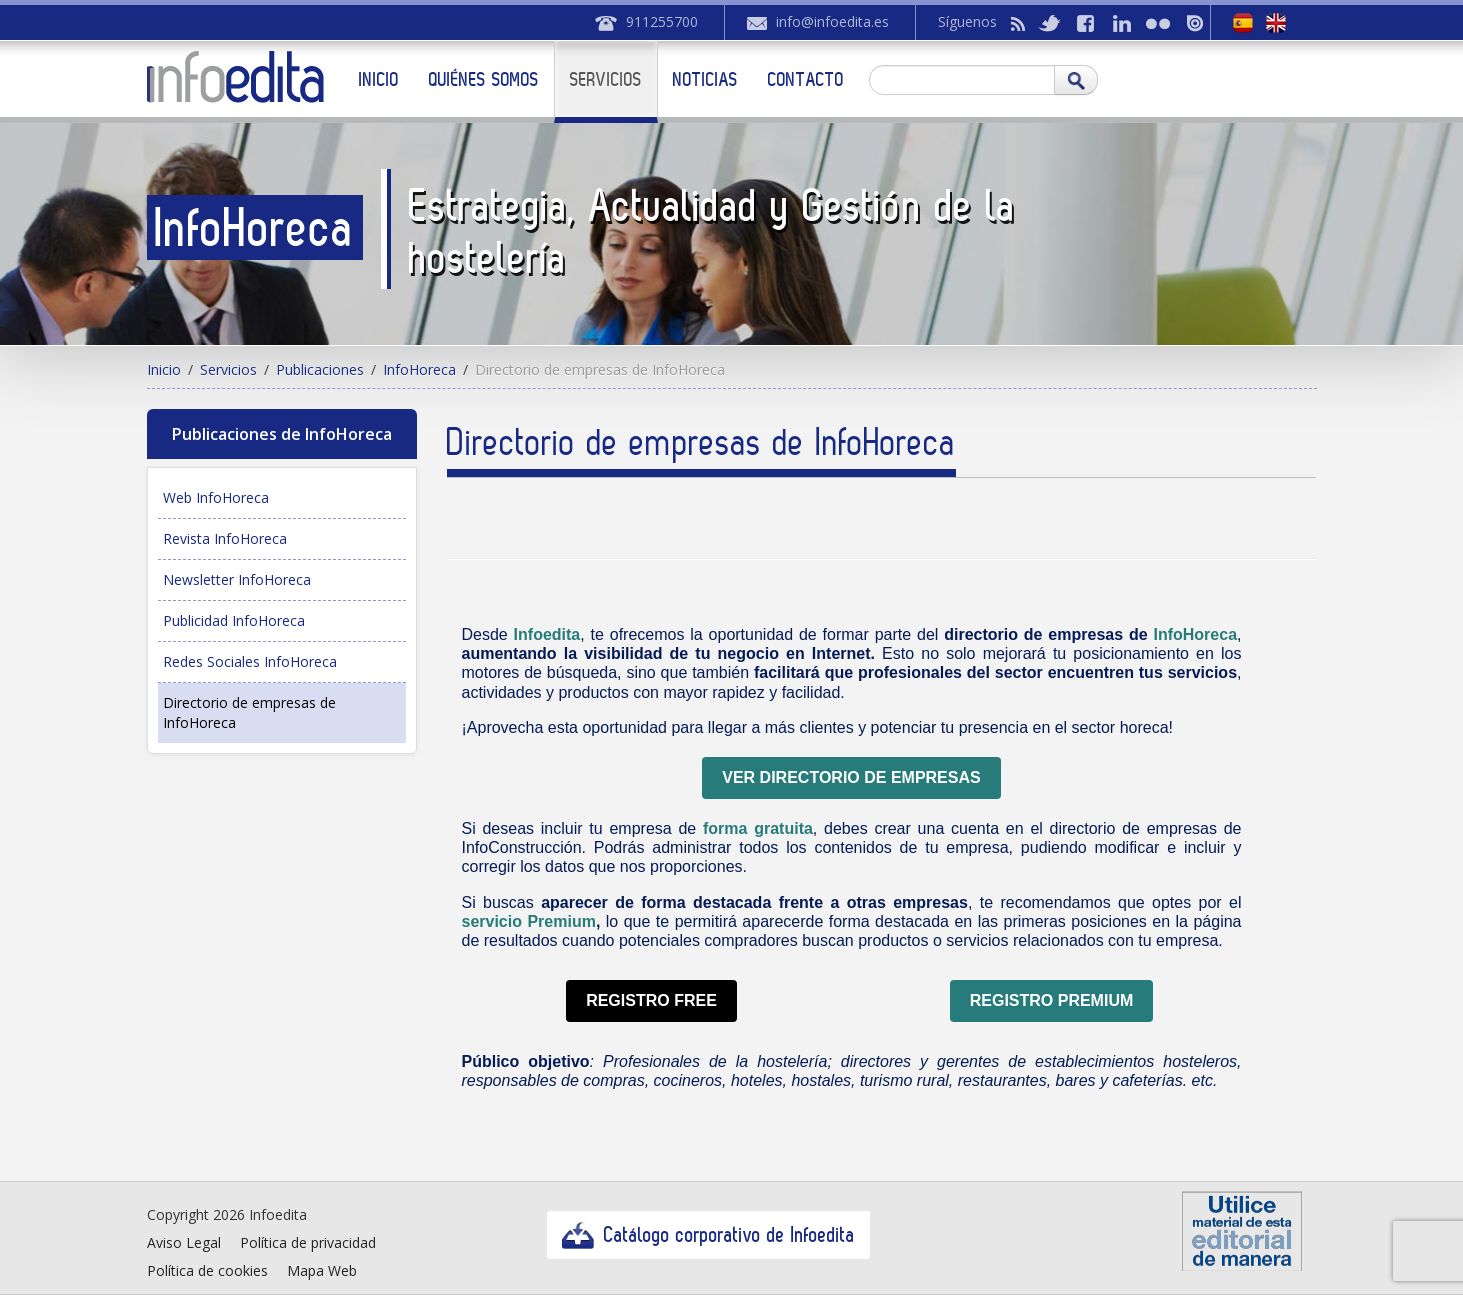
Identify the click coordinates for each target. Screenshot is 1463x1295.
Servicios (606, 79)
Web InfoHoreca (216, 497)
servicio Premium (528, 921)
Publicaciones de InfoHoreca (282, 434)
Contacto (806, 79)
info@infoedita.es (832, 21)
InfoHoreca (419, 369)
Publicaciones (320, 369)
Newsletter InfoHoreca (237, 579)
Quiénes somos (484, 79)
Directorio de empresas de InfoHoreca (249, 712)
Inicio (379, 79)
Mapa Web (322, 1270)
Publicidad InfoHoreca (234, 620)
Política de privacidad (308, 1242)
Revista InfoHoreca (225, 538)
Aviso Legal (184, 1242)
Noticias (705, 79)
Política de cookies (207, 1270)
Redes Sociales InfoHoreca (250, 661)
